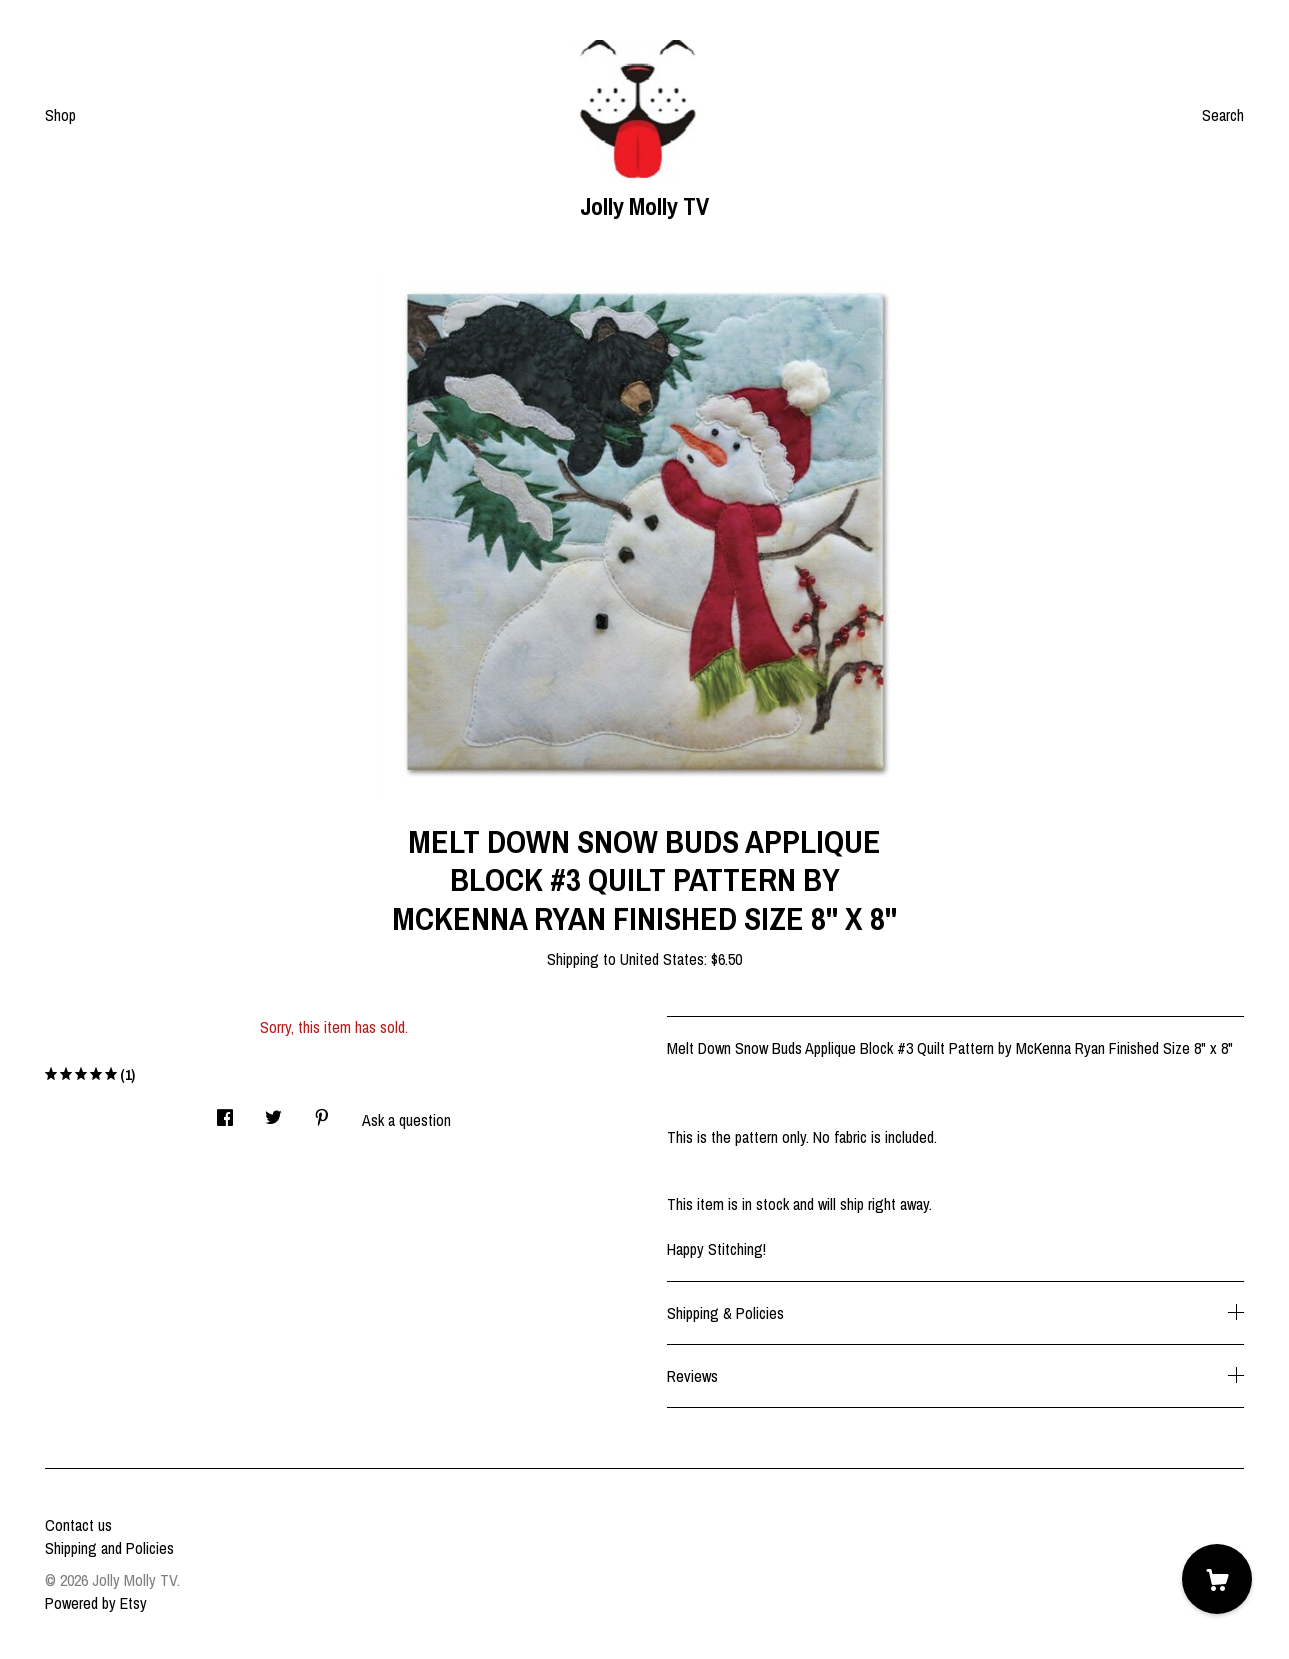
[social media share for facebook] (225, 1111)
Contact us (78, 1525)
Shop (60, 115)
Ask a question (406, 1120)
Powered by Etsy (96, 1603)
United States (662, 959)
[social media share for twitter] (273, 1111)
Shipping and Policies (109, 1548)
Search (1223, 115)
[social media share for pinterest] (322, 1111)
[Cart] (1217, 1579)
